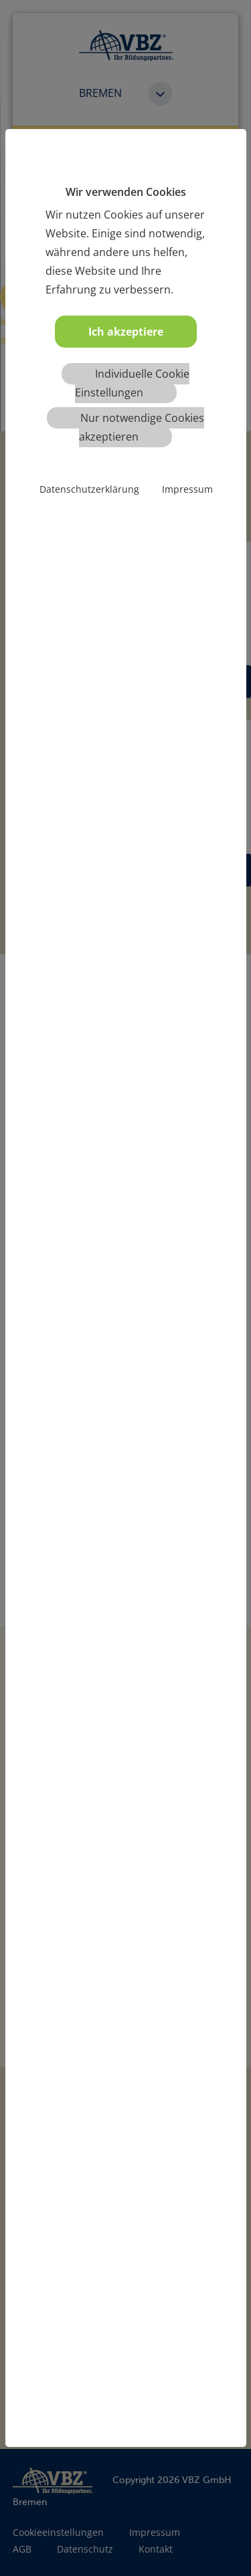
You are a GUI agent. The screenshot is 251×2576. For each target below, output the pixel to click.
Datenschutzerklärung (89, 489)
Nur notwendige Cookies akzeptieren (141, 427)
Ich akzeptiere (125, 331)
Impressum (187, 489)
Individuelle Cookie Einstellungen (132, 383)
